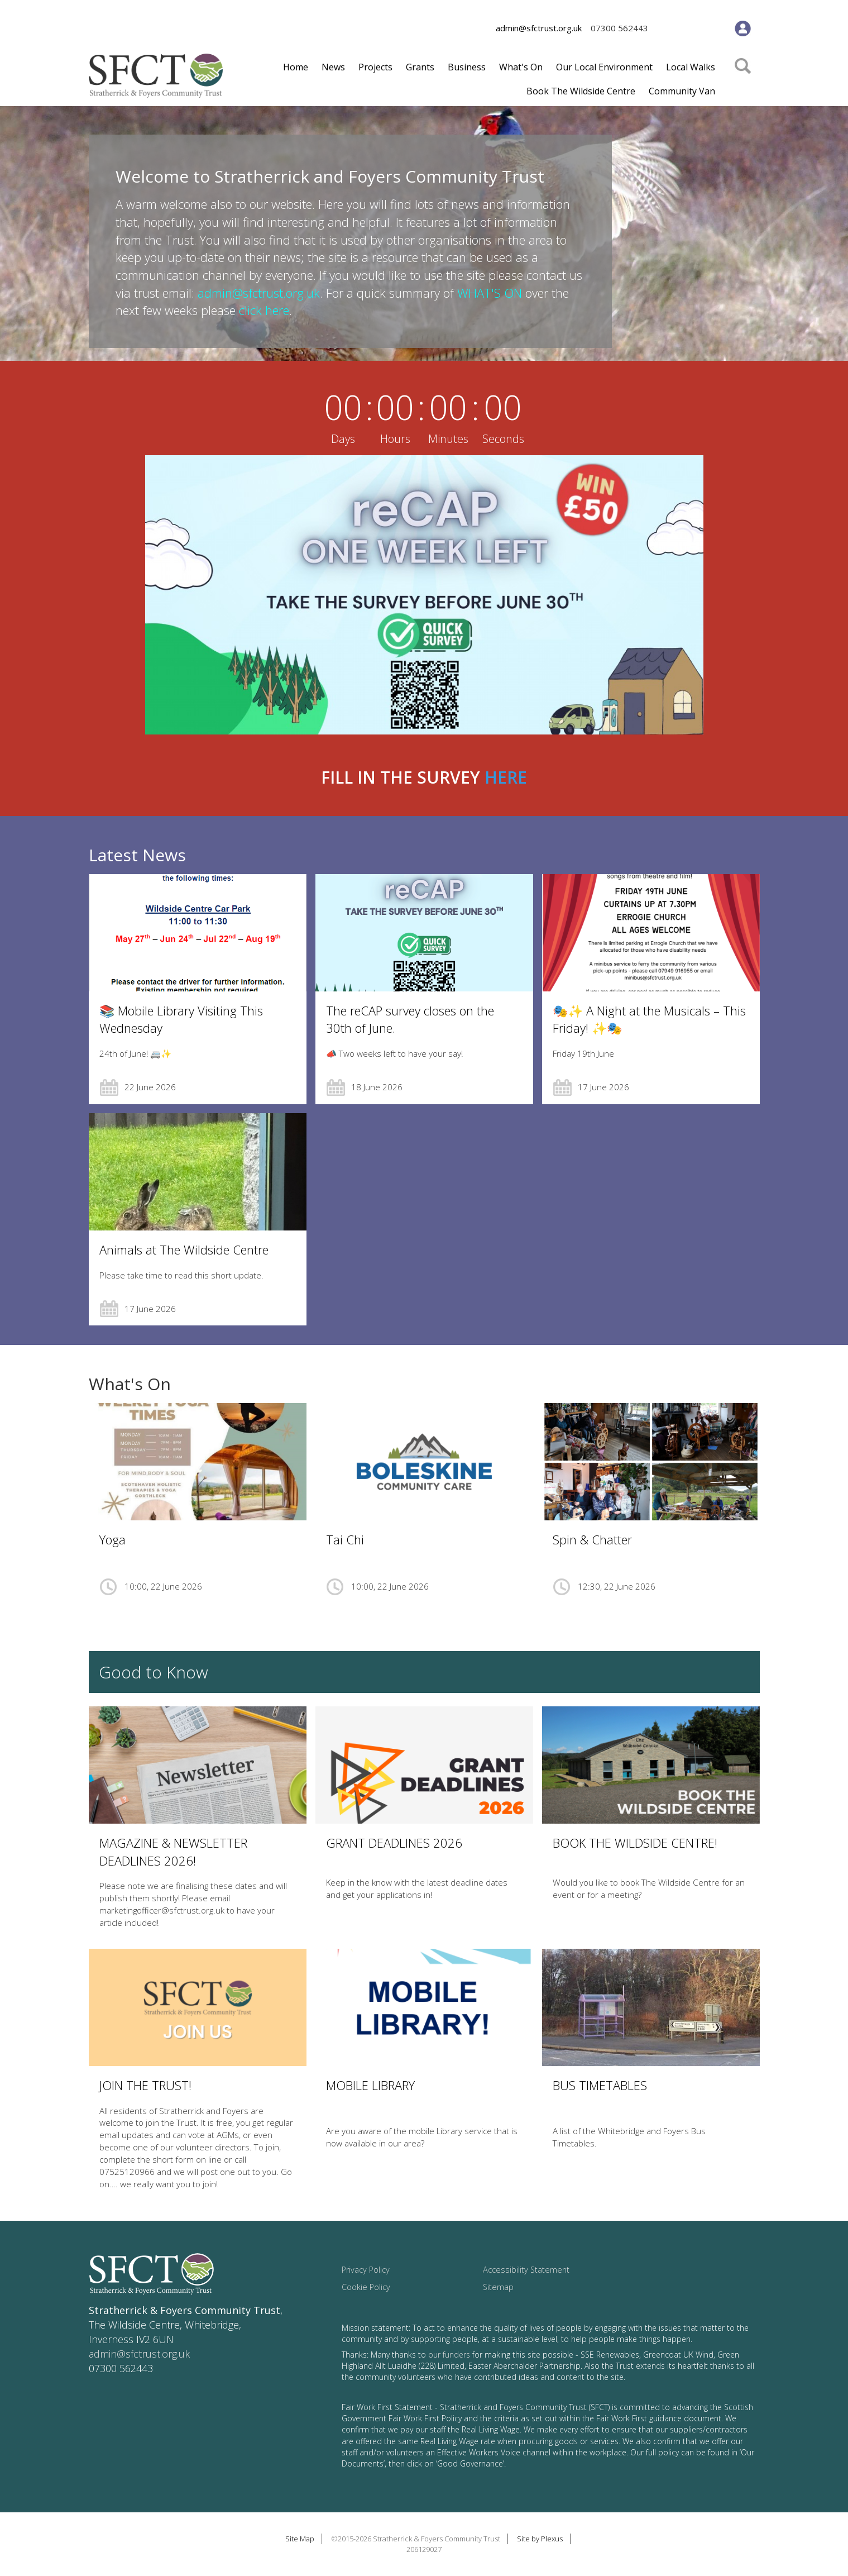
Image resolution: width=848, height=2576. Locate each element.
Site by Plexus (540, 2539)
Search (743, 82)
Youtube (714, 29)
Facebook (670, 29)
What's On (521, 67)
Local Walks (690, 67)
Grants (420, 67)
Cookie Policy (366, 2287)
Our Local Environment (604, 67)
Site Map (299, 2539)
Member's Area (743, 28)
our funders (449, 2354)
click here (264, 310)
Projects (375, 67)
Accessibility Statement (526, 2269)
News (333, 67)
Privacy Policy (366, 2269)
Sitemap (498, 2287)
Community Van (682, 91)
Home (295, 67)
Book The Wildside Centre (580, 91)
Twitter (692, 29)
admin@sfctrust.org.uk (539, 28)
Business (467, 67)
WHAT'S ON (489, 292)
